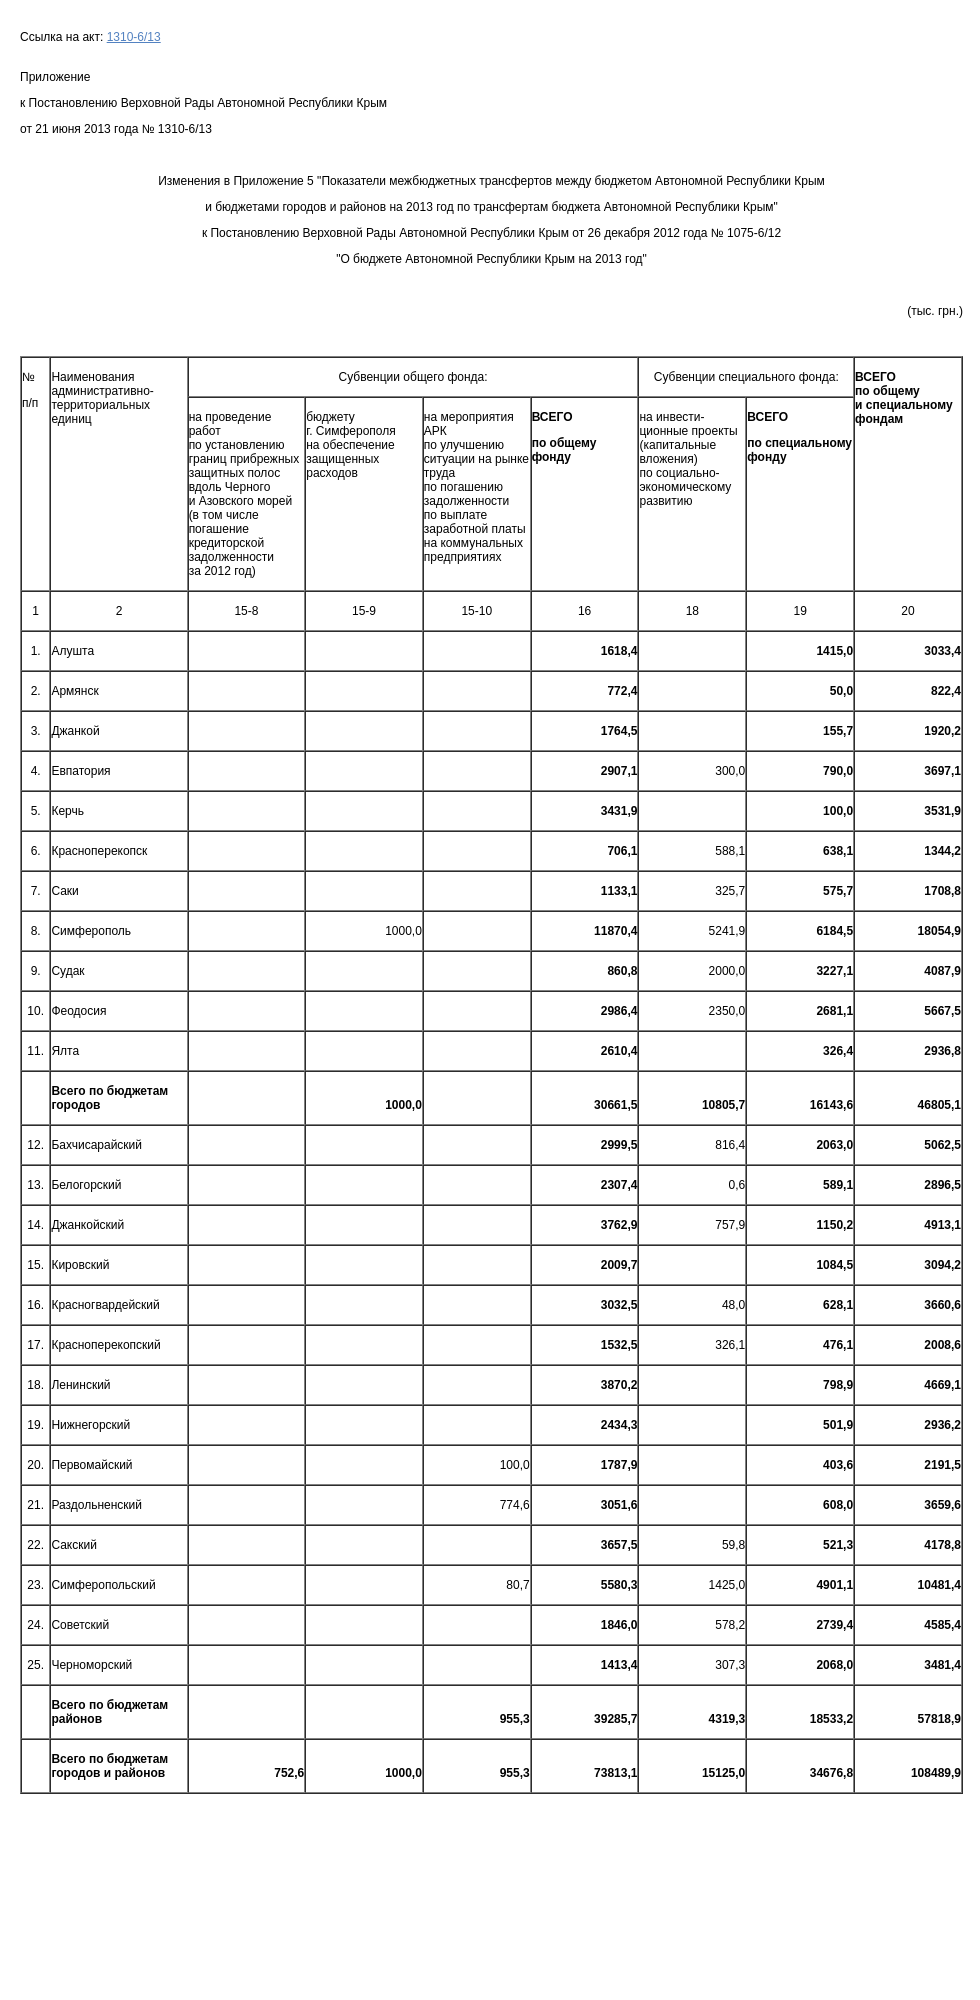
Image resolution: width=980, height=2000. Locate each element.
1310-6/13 (134, 37)
